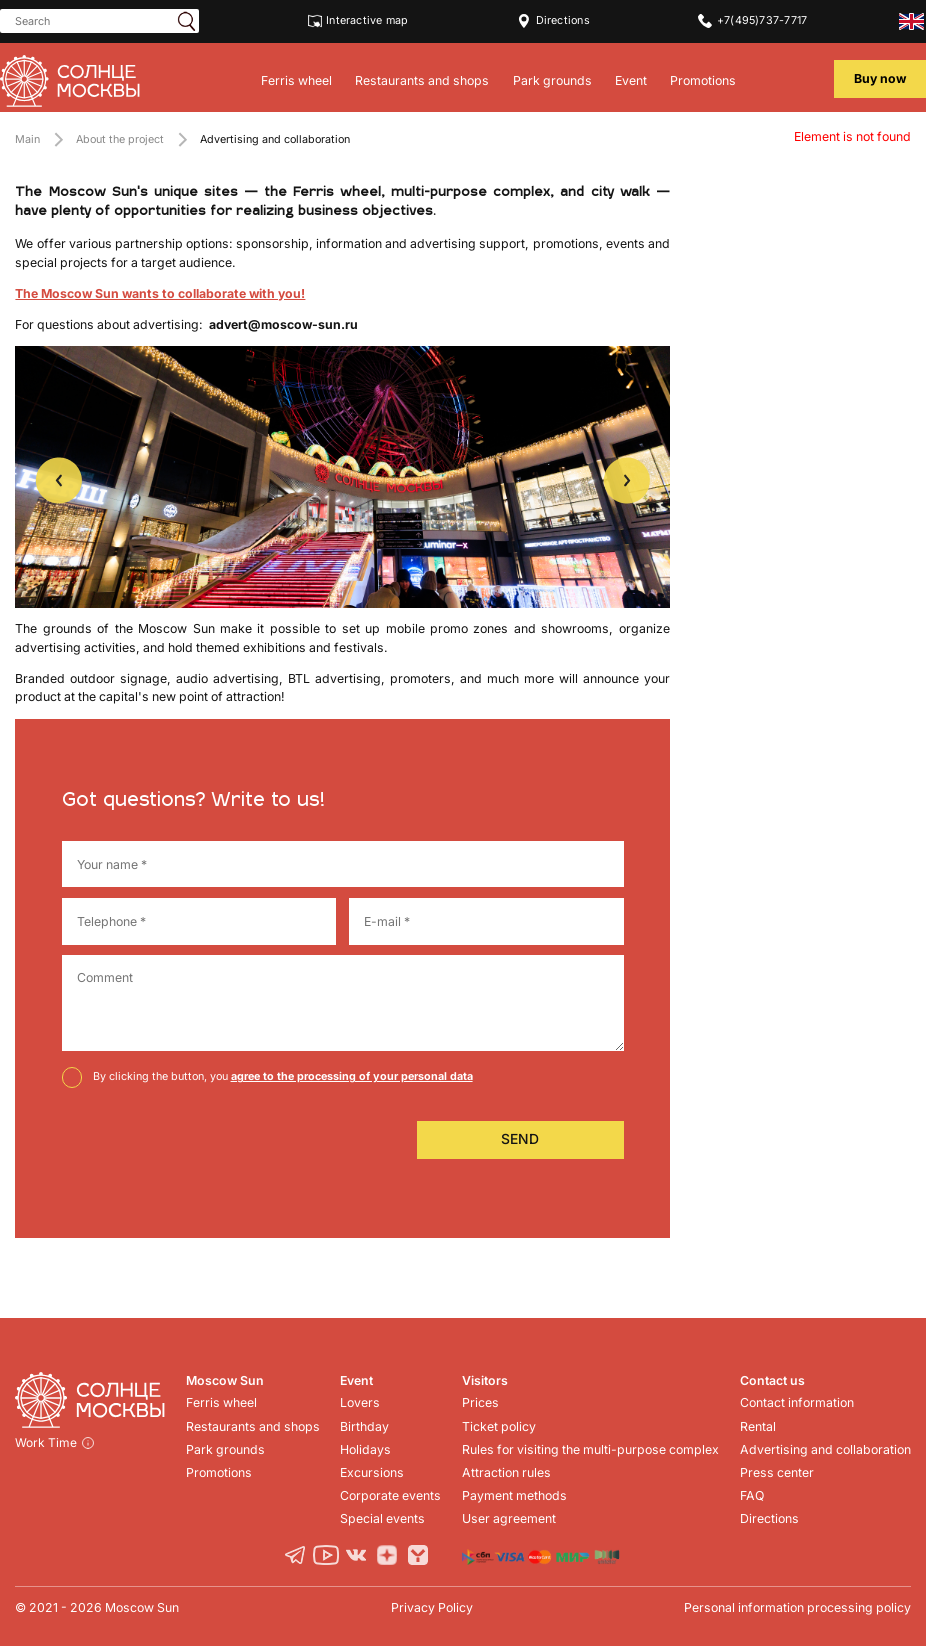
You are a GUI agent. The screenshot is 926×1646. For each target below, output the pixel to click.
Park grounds (552, 80)
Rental (758, 1426)
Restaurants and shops (422, 80)
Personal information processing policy (797, 1607)
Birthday (364, 1426)
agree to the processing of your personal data (352, 1076)
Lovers (360, 1402)
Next (626, 480)
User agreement (509, 1518)
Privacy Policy (432, 1607)
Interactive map (358, 21)
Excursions (372, 1472)
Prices (480, 1402)
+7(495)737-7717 (752, 21)
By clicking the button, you (283, 1076)
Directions (553, 21)
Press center (777, 1472)
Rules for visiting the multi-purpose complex (590, 1449)
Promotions (703, 80)
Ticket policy (499, 1426)
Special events (382, 1518)
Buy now (880, 78)
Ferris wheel (296, 80)
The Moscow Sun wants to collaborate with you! (160, 293)
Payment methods (514, 1495)
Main (27, 139)
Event (631, 80)
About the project (120, 139)
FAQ (752, 1495)
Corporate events (390, 1495)
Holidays (365, 1449)
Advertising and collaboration (825, 1449)
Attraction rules (506, 1472)
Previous (58, 480)
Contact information (797, 1402)
